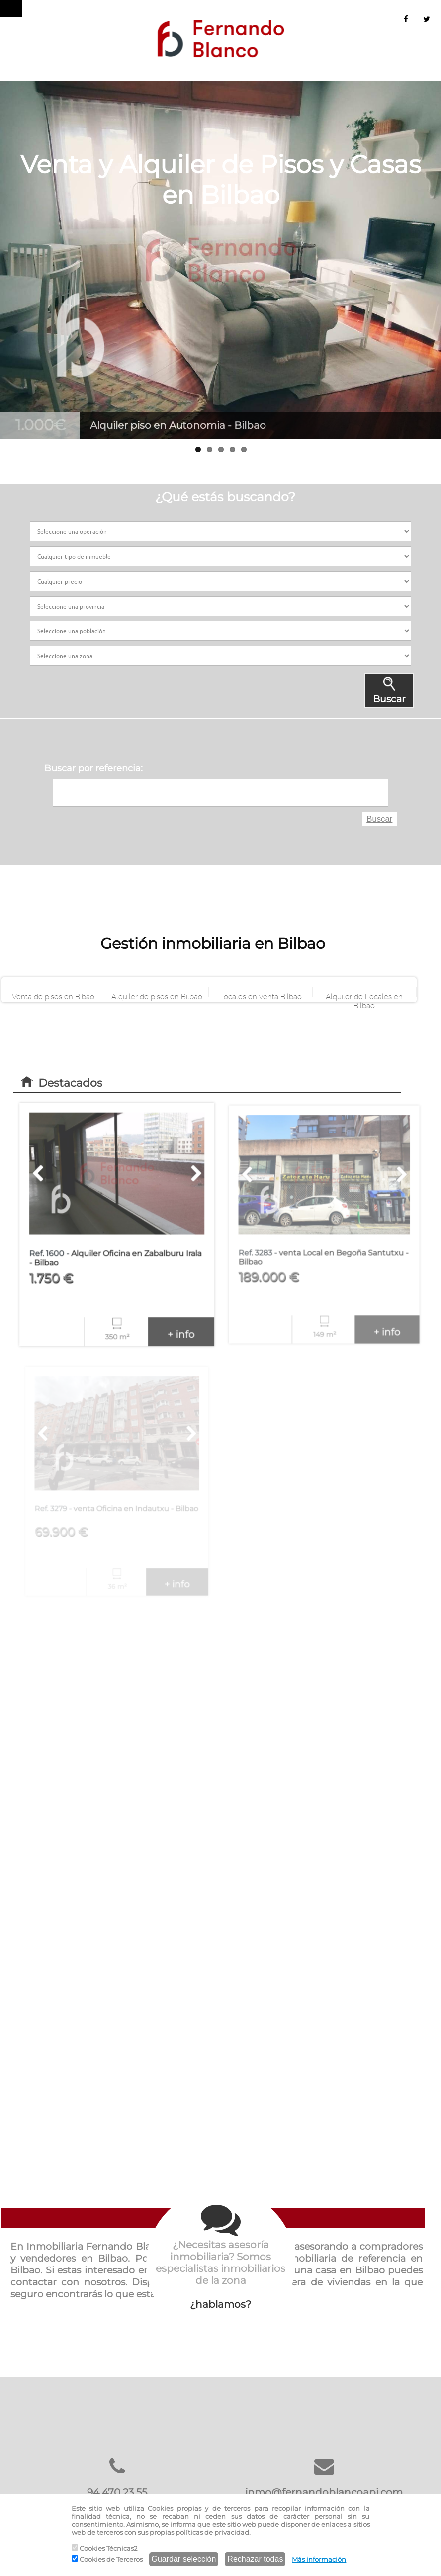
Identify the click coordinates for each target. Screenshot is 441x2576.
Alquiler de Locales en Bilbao (364, 994)
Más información (319, 2559)
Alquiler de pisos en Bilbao (156, 994)
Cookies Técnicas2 (104, 2548)
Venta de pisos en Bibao (53, 994)
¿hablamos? (220, 2254)
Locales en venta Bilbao (260, 994)
